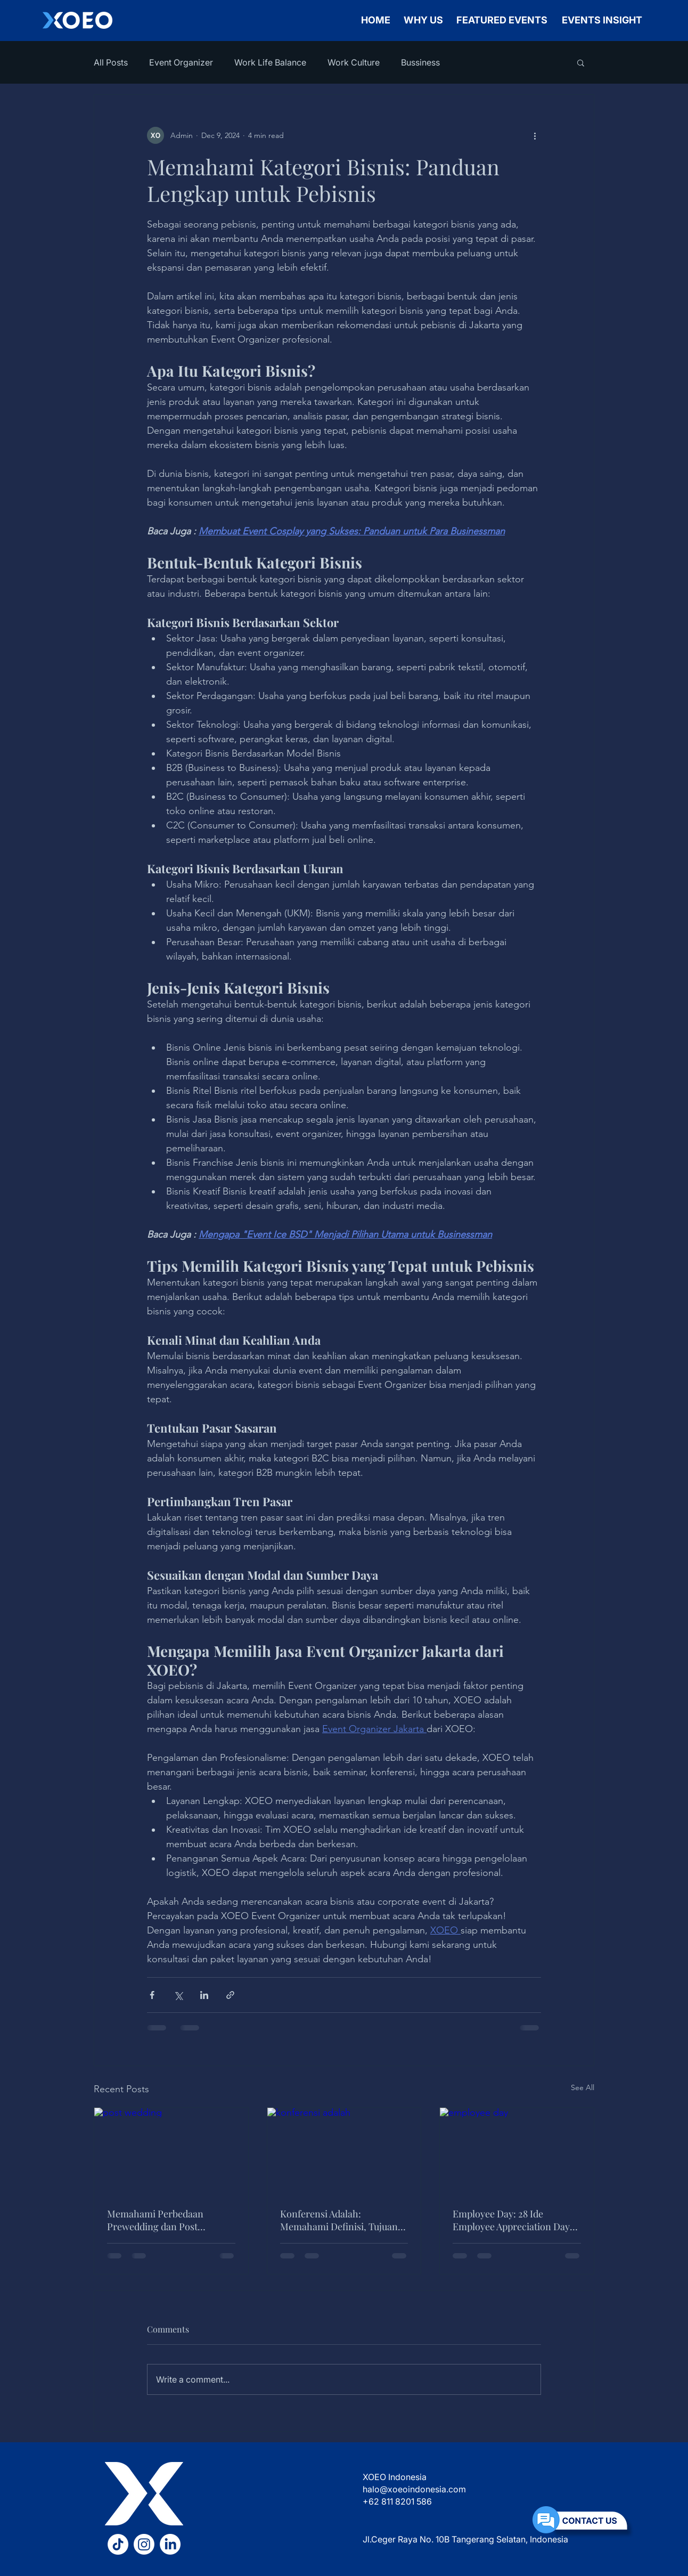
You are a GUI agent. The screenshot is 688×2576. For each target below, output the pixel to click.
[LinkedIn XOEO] (170, 2544)
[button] (581, 62)
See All (582, 2087)
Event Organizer (181, 62)
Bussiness (420, 62)
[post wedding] (171, 2151)
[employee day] (517, 2151)
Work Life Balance (270, 62)
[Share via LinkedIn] (204, 1995)
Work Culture (353, 62)
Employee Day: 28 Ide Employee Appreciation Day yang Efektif (511, 2220)
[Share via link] (230, 1995)
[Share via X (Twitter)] (178, 1995)
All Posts (111, 62)
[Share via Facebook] (152, 1995)
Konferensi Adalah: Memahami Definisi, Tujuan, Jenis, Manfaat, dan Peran (340, 2220)
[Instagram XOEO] (144, 2544)
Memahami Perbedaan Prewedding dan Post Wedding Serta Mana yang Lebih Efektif (162, 2220)
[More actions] (534, 135)
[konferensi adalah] (344, 2151)
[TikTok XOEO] (118, 2544)
